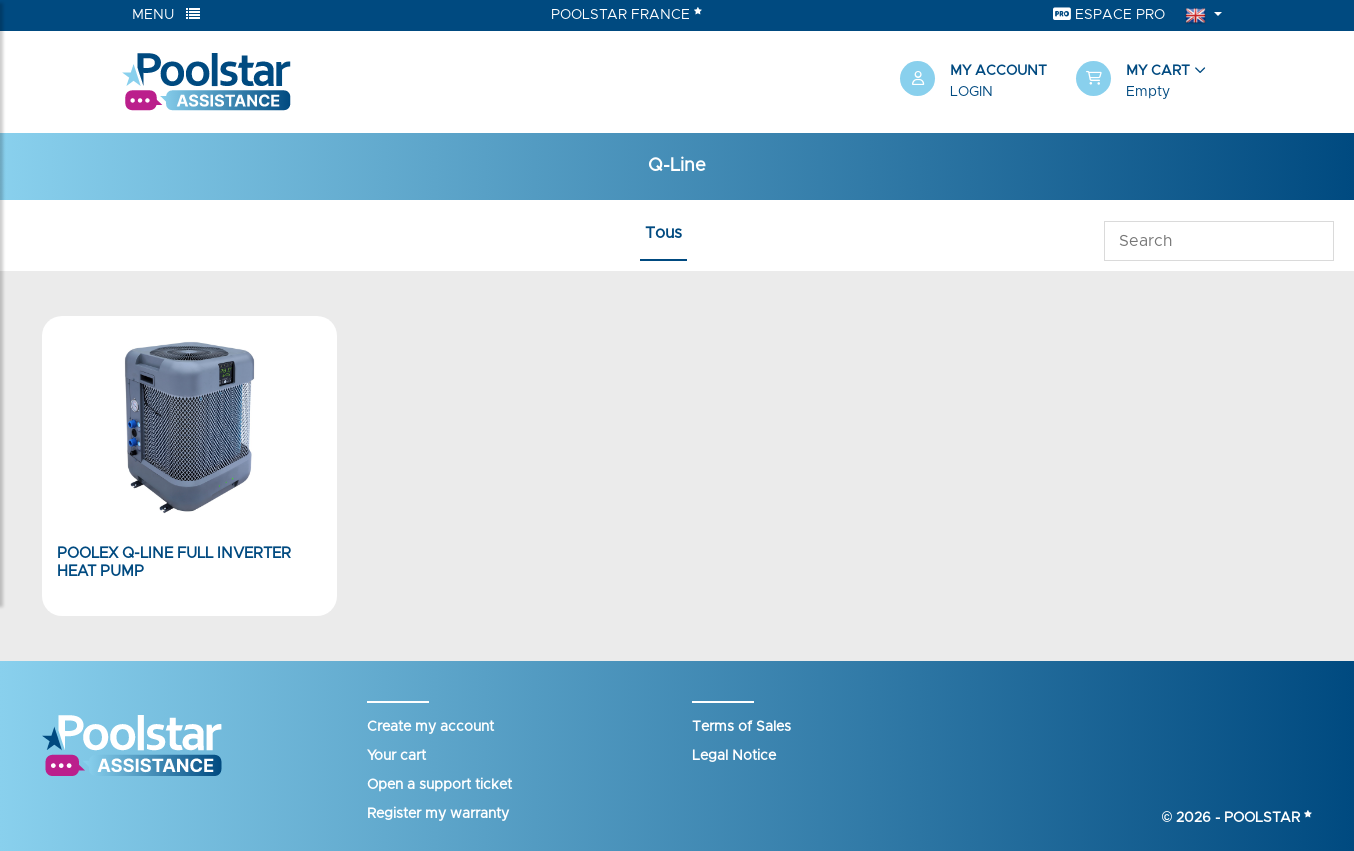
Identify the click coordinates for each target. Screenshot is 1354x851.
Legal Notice (734, 756)
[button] (1154, 82)
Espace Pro (1109, 14)
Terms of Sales (741, 727)
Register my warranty (438, 814)
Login (971, 92)
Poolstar (1268, 818)
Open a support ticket (439, 785)
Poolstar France (626, 14)
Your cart (396, 756)
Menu (166, 14)
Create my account (430, 727)
